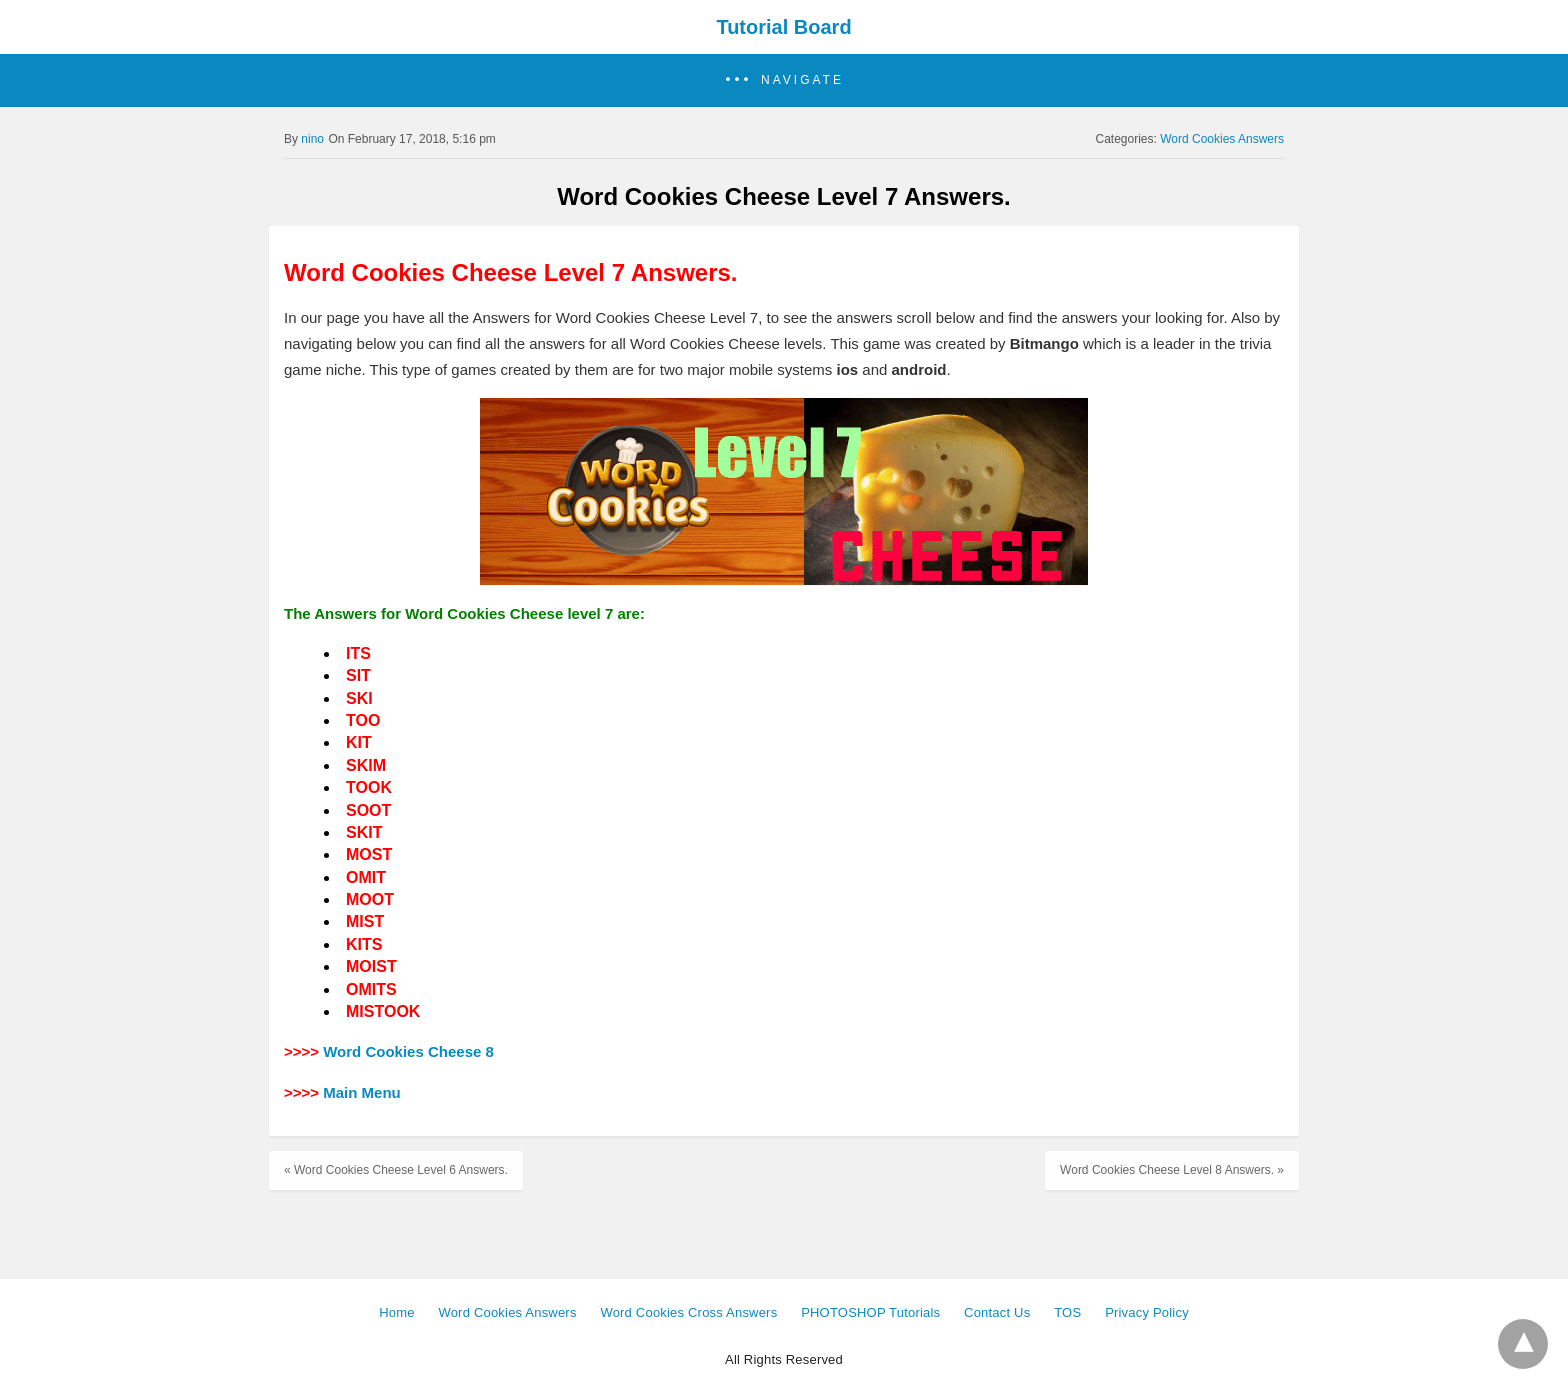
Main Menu (362, 1092)
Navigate (802, 80)
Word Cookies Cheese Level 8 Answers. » (1172, 1170)
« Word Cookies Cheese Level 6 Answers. (396, 1170)
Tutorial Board (783, 27)
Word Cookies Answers (1222, 139)
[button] (784, 80)
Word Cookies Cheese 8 (408, 1051)
